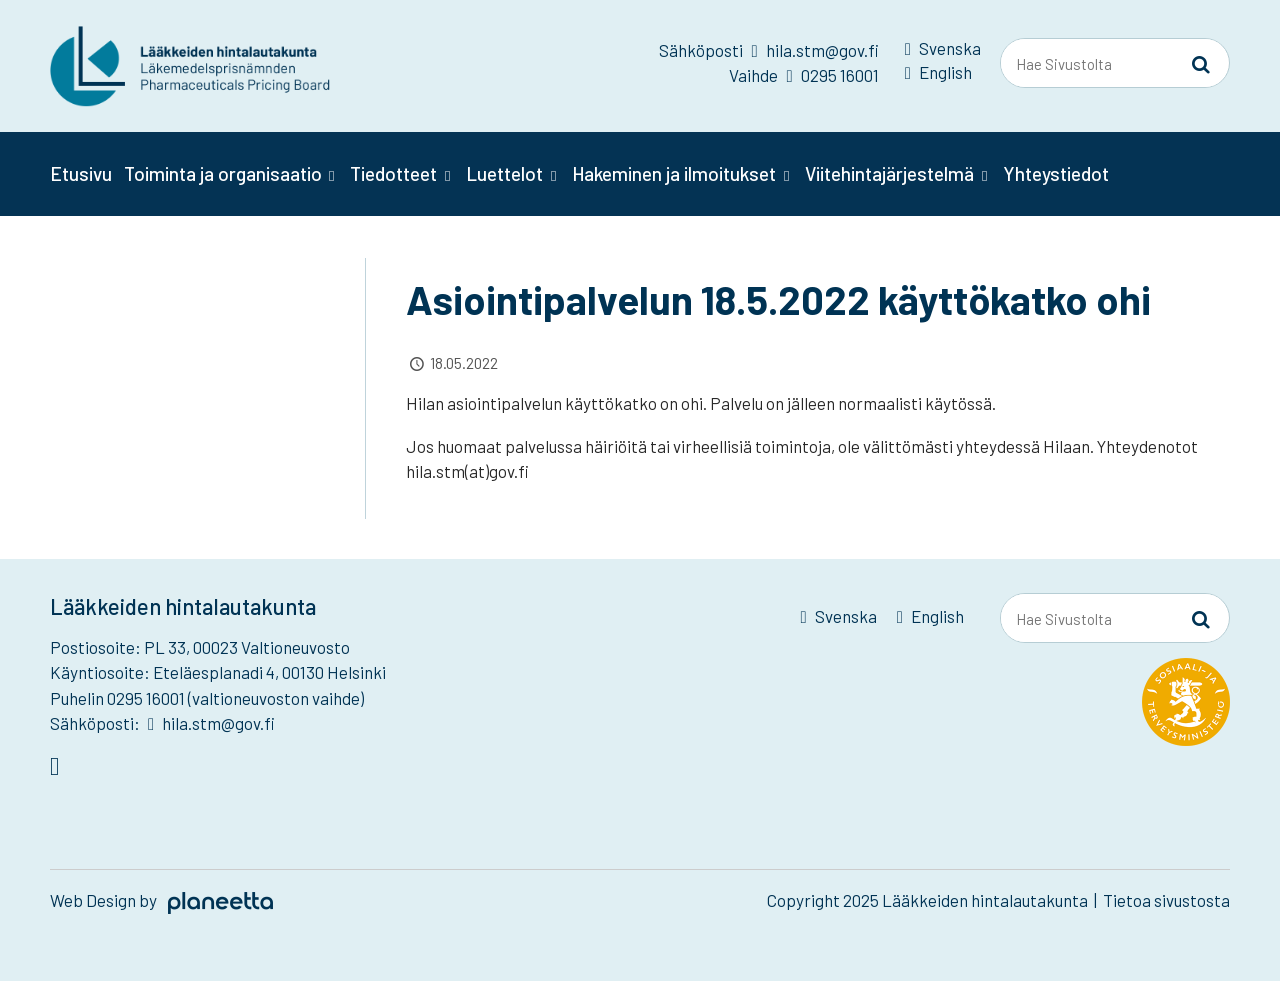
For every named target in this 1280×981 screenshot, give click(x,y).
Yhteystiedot (1056, 173)
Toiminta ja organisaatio (223, 173)
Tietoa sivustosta (1166, 900)
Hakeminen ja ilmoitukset (674, 173)
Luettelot (504, 173)
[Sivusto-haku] (1201, 64)
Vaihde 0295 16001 (803, 75)
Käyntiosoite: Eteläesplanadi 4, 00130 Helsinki (218, 672)
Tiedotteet (393, 173)
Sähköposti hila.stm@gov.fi (768, 50)
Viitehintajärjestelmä (889, 173)
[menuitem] (943, 52)
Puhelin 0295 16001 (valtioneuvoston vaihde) (207, 698)
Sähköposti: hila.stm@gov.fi (162, 723)
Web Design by (161, 900)
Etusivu (81, 173)
